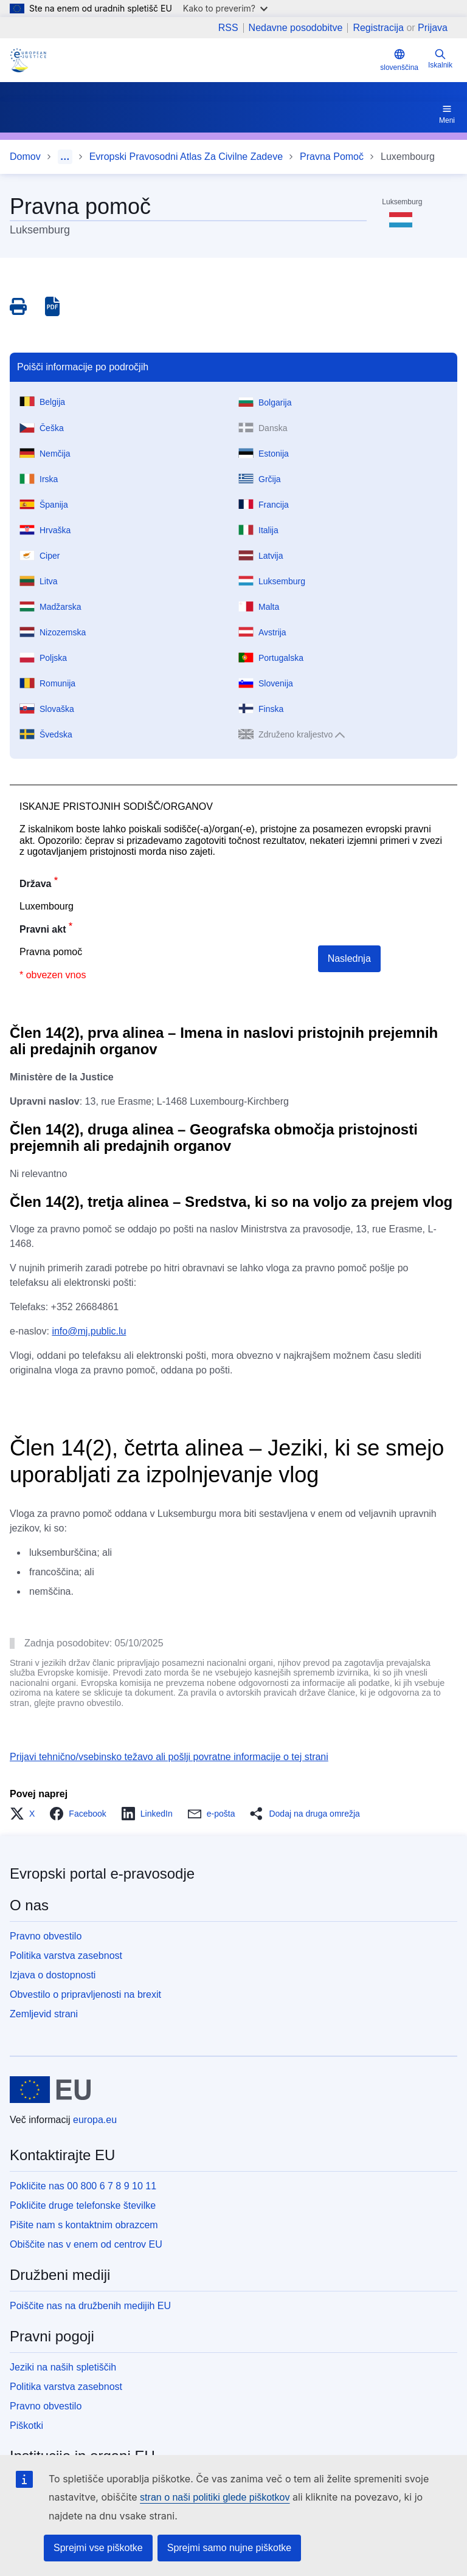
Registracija (378, 27)
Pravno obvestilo (45, 1936)
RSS (228, 28)
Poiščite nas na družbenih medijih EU (90, 2306)
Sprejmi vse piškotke (98, 2548)
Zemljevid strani (44, 2014)
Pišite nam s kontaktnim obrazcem (84, 2225)
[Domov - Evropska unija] (50, 2089)
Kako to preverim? (225, 8)
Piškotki (26, 2425)
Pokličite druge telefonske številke (83, 2205)
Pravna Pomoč (332, 156)
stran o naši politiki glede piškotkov (214, 2497)
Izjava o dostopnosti (52, 1975)
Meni (447, 114)
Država (35, 884)
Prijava (433, 27)
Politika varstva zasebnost (66, 1955)
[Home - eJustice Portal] (28, 60)
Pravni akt (42, 929)
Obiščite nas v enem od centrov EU (86, 2244)
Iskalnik (440, 58)
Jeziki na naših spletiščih (63, 2367)
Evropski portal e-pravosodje (102, 1873)
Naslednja (349, 958)
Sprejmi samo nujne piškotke (229, 2548)
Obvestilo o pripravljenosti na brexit (85, 1994)
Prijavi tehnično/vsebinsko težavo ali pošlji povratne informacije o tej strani (169, 1757)
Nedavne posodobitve (296, 28)
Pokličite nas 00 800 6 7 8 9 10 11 (83, 2186)
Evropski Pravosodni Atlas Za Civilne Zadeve (186, 156)
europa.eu (95, 2120)
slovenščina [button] (399, 60)
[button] (26, 1813)
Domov (25, 156)
